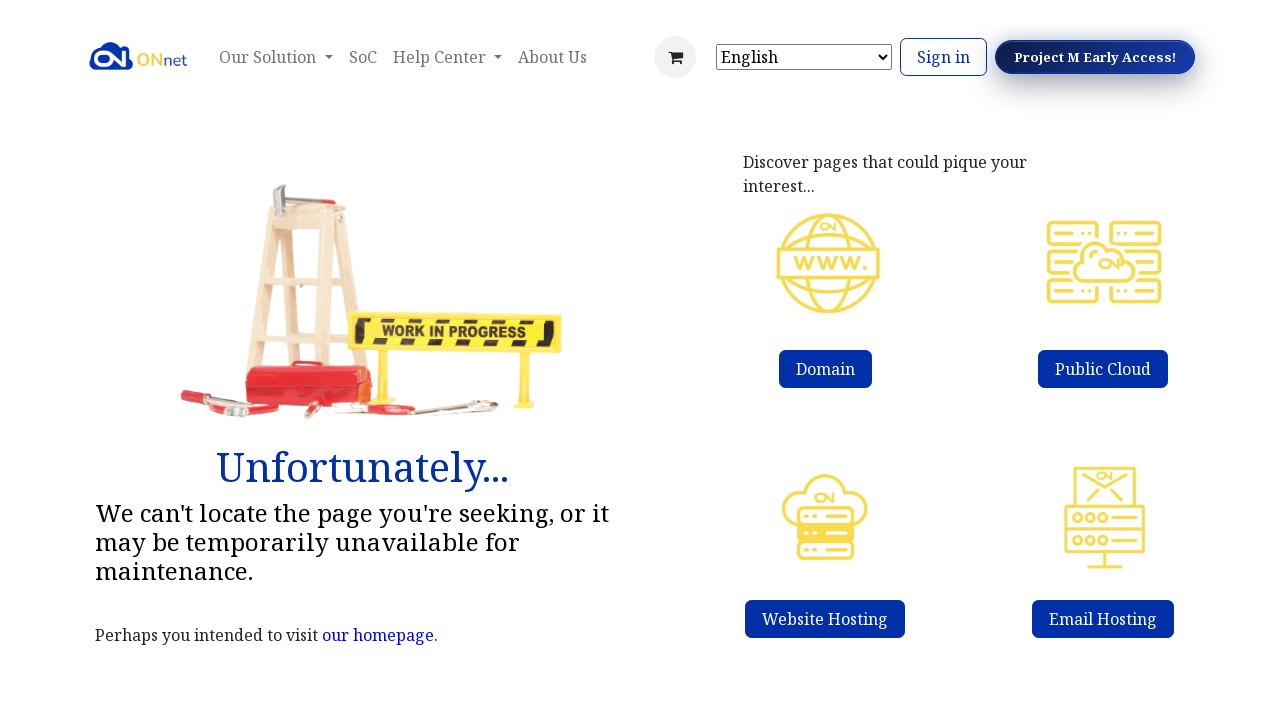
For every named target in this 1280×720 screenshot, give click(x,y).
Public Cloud (1103, 369)
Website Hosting (825, 619)
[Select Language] (804, 57)
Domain (825, 369)
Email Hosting (1103, 619)
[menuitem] (363, 57)
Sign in (943, 57)
